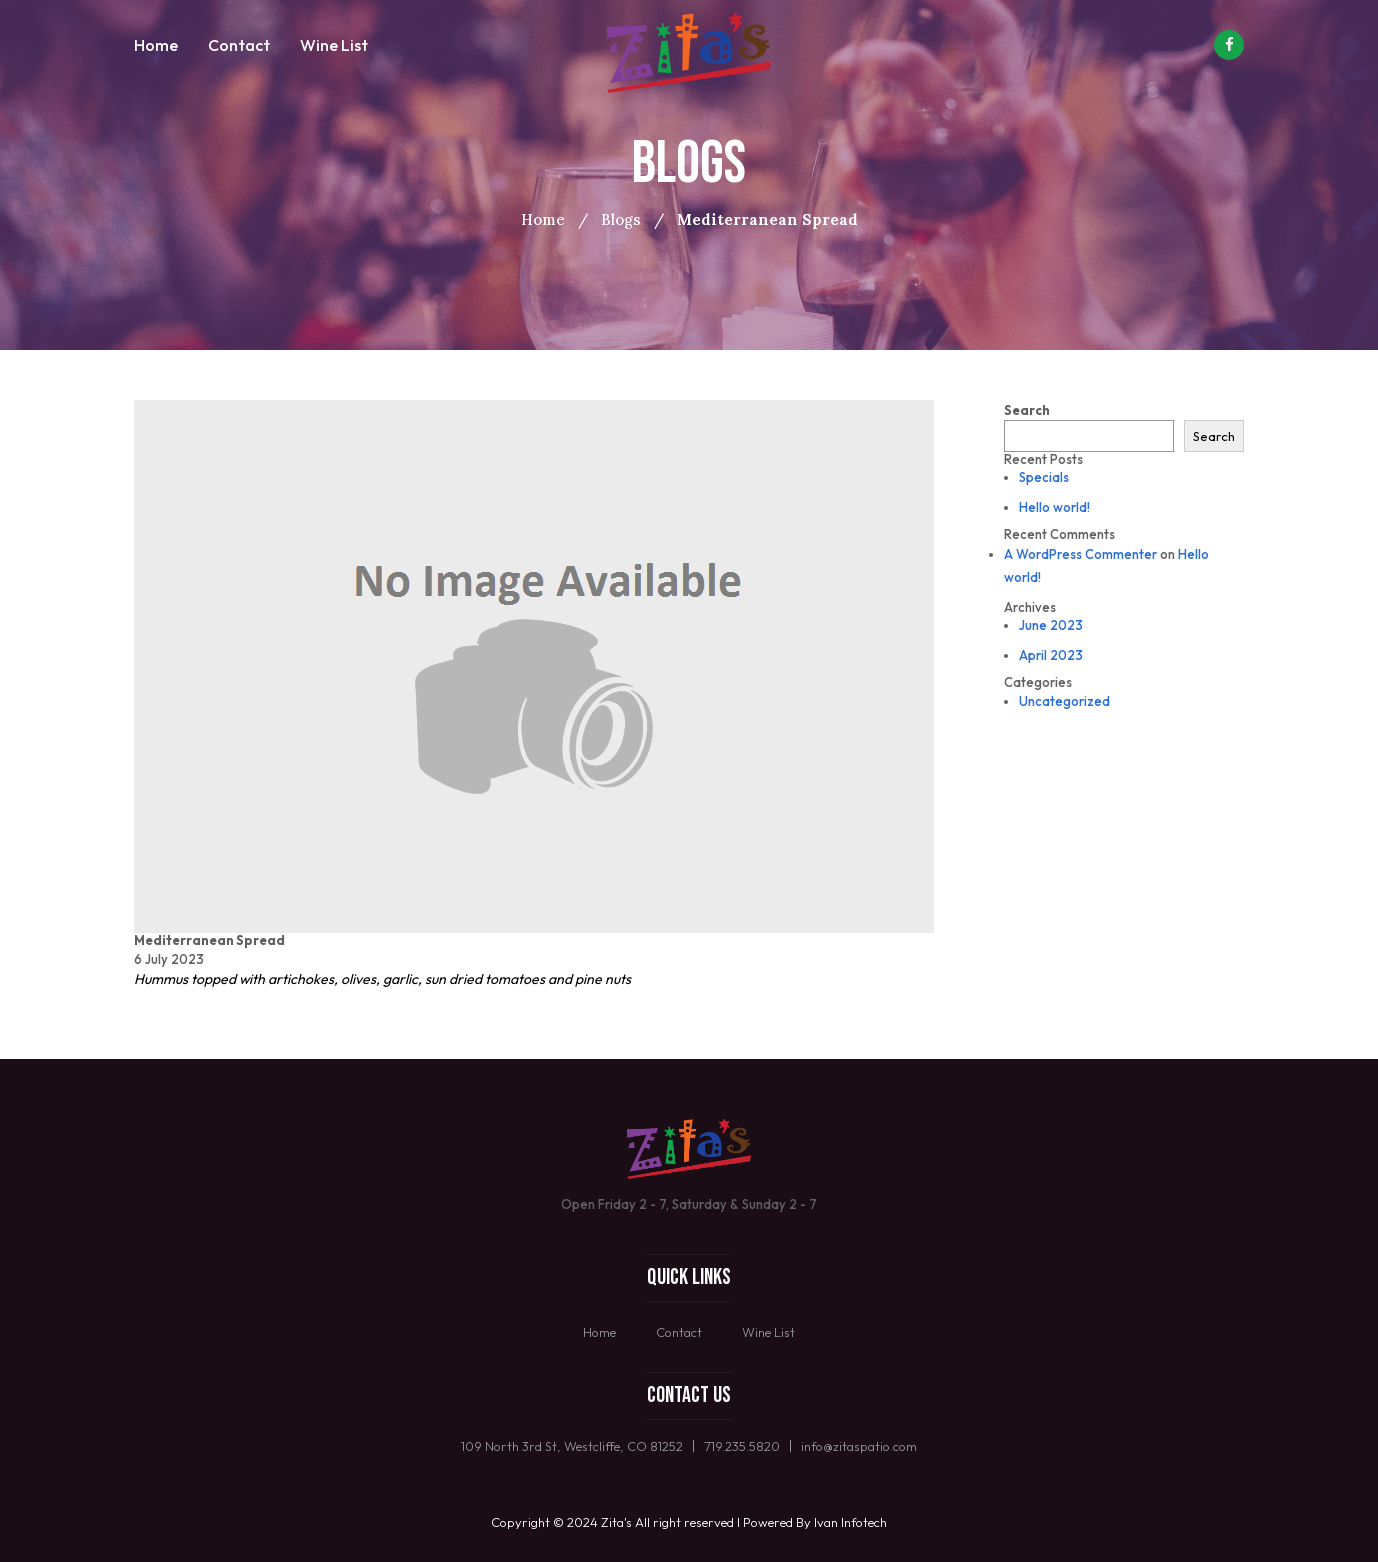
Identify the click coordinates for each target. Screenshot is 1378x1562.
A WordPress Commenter (1080, 554)
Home (156, 45)
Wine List (334, 45)
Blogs (621, 219)
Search (1027, 410)
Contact (239, 45)
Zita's (616, 1522)
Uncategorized (1064, 701)
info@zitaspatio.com (859, 1446)
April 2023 (1051, 655)
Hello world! (1054, 507)
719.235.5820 (742, 1446)
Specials (1044, 477)
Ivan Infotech (850, 1522)
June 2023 (1051, 625)
